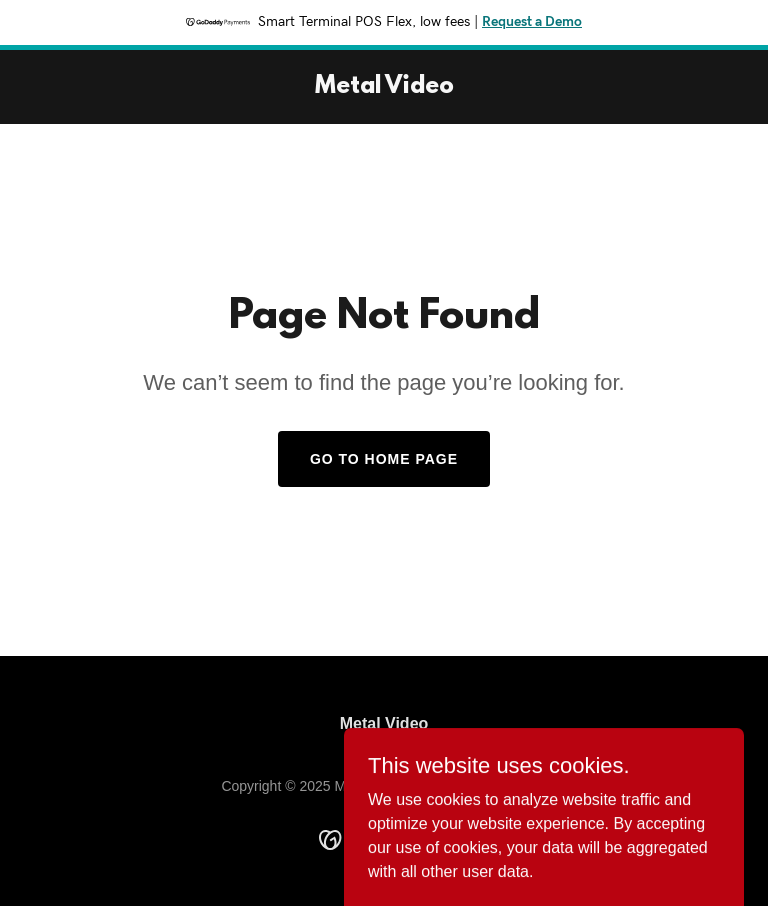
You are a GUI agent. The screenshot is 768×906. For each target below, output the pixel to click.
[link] (384, 87)
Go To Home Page (384, 459)
